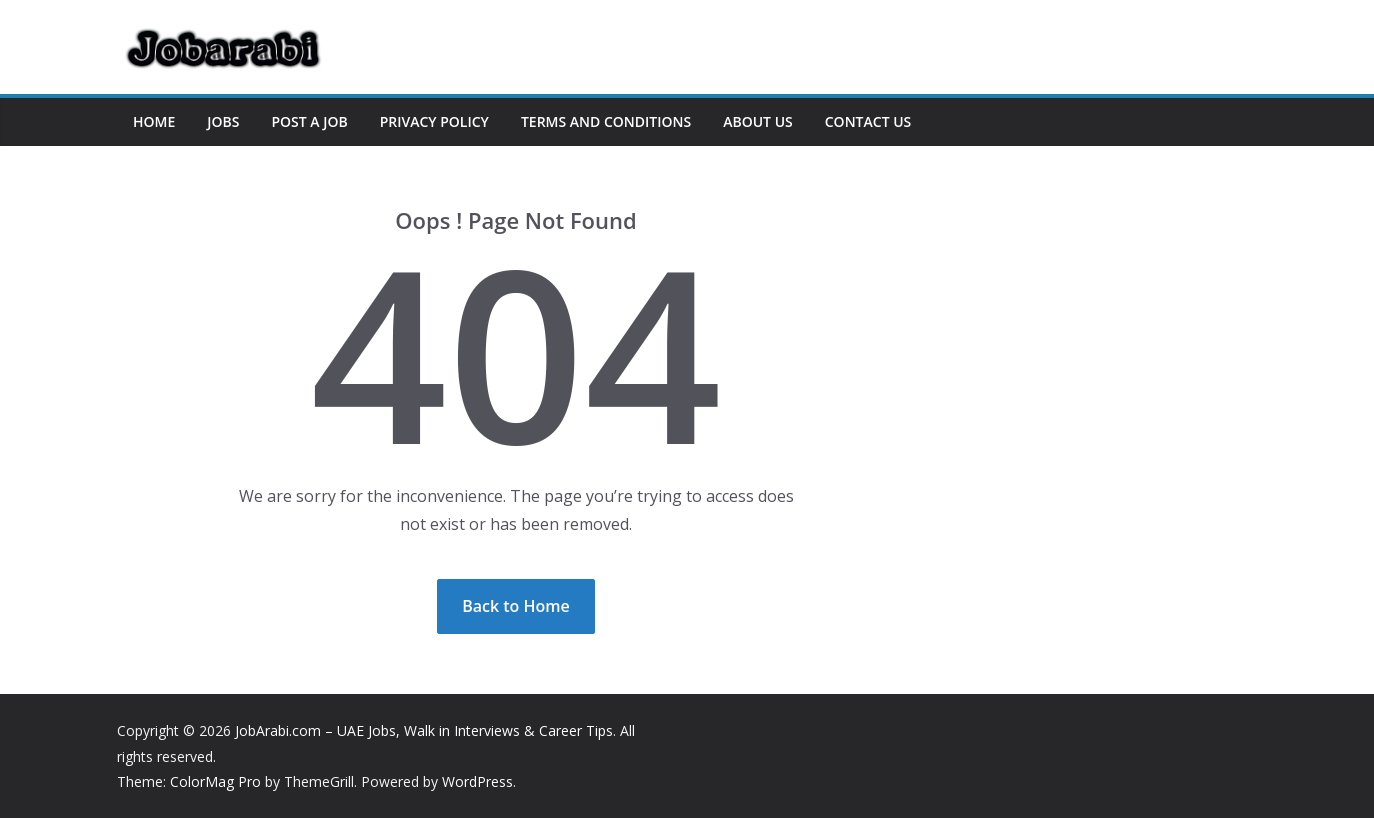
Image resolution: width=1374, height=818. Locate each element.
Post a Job (309, 121)
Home (154, 121)
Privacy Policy (434, 121)
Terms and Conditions (606, 121)
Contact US (868, 121)
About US (758, 121)
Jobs (223, 121)
